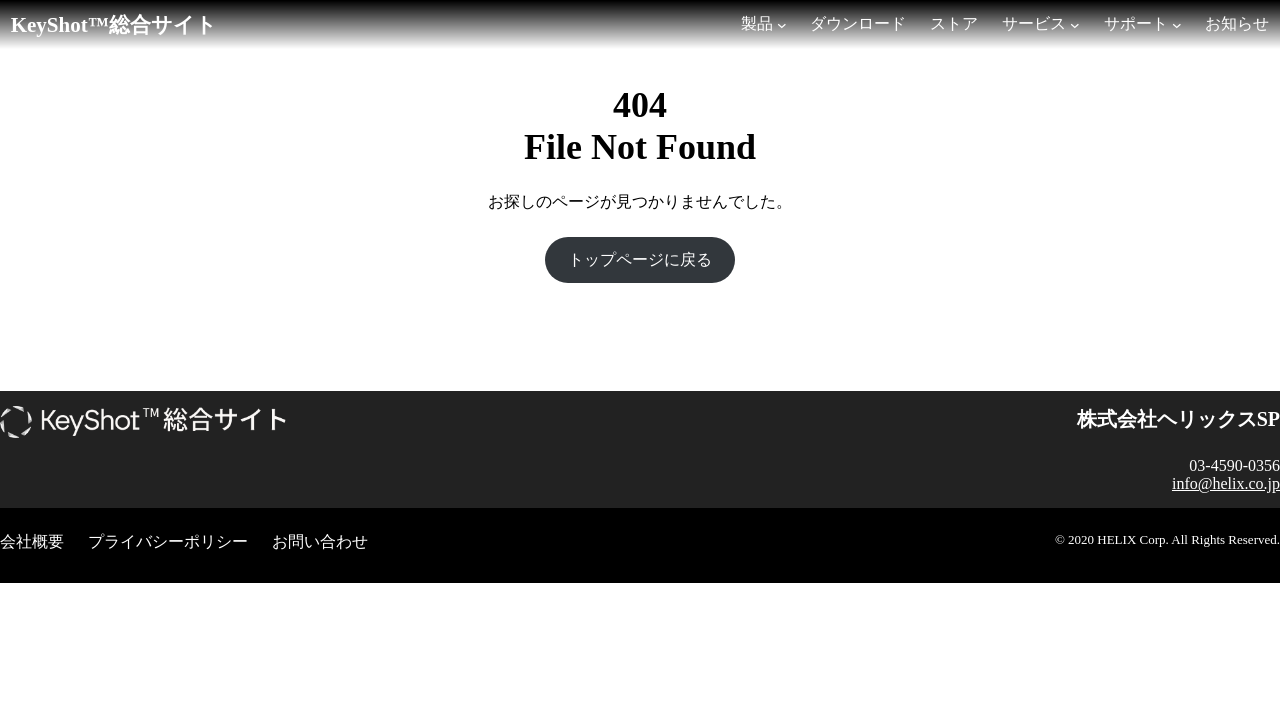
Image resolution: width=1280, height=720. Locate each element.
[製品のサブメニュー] (782, 25)
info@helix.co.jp (1226, 483)
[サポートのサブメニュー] (1177, 25)
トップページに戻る (640, 259)
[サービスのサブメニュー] (1075, 25)
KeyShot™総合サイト (114, 25)
